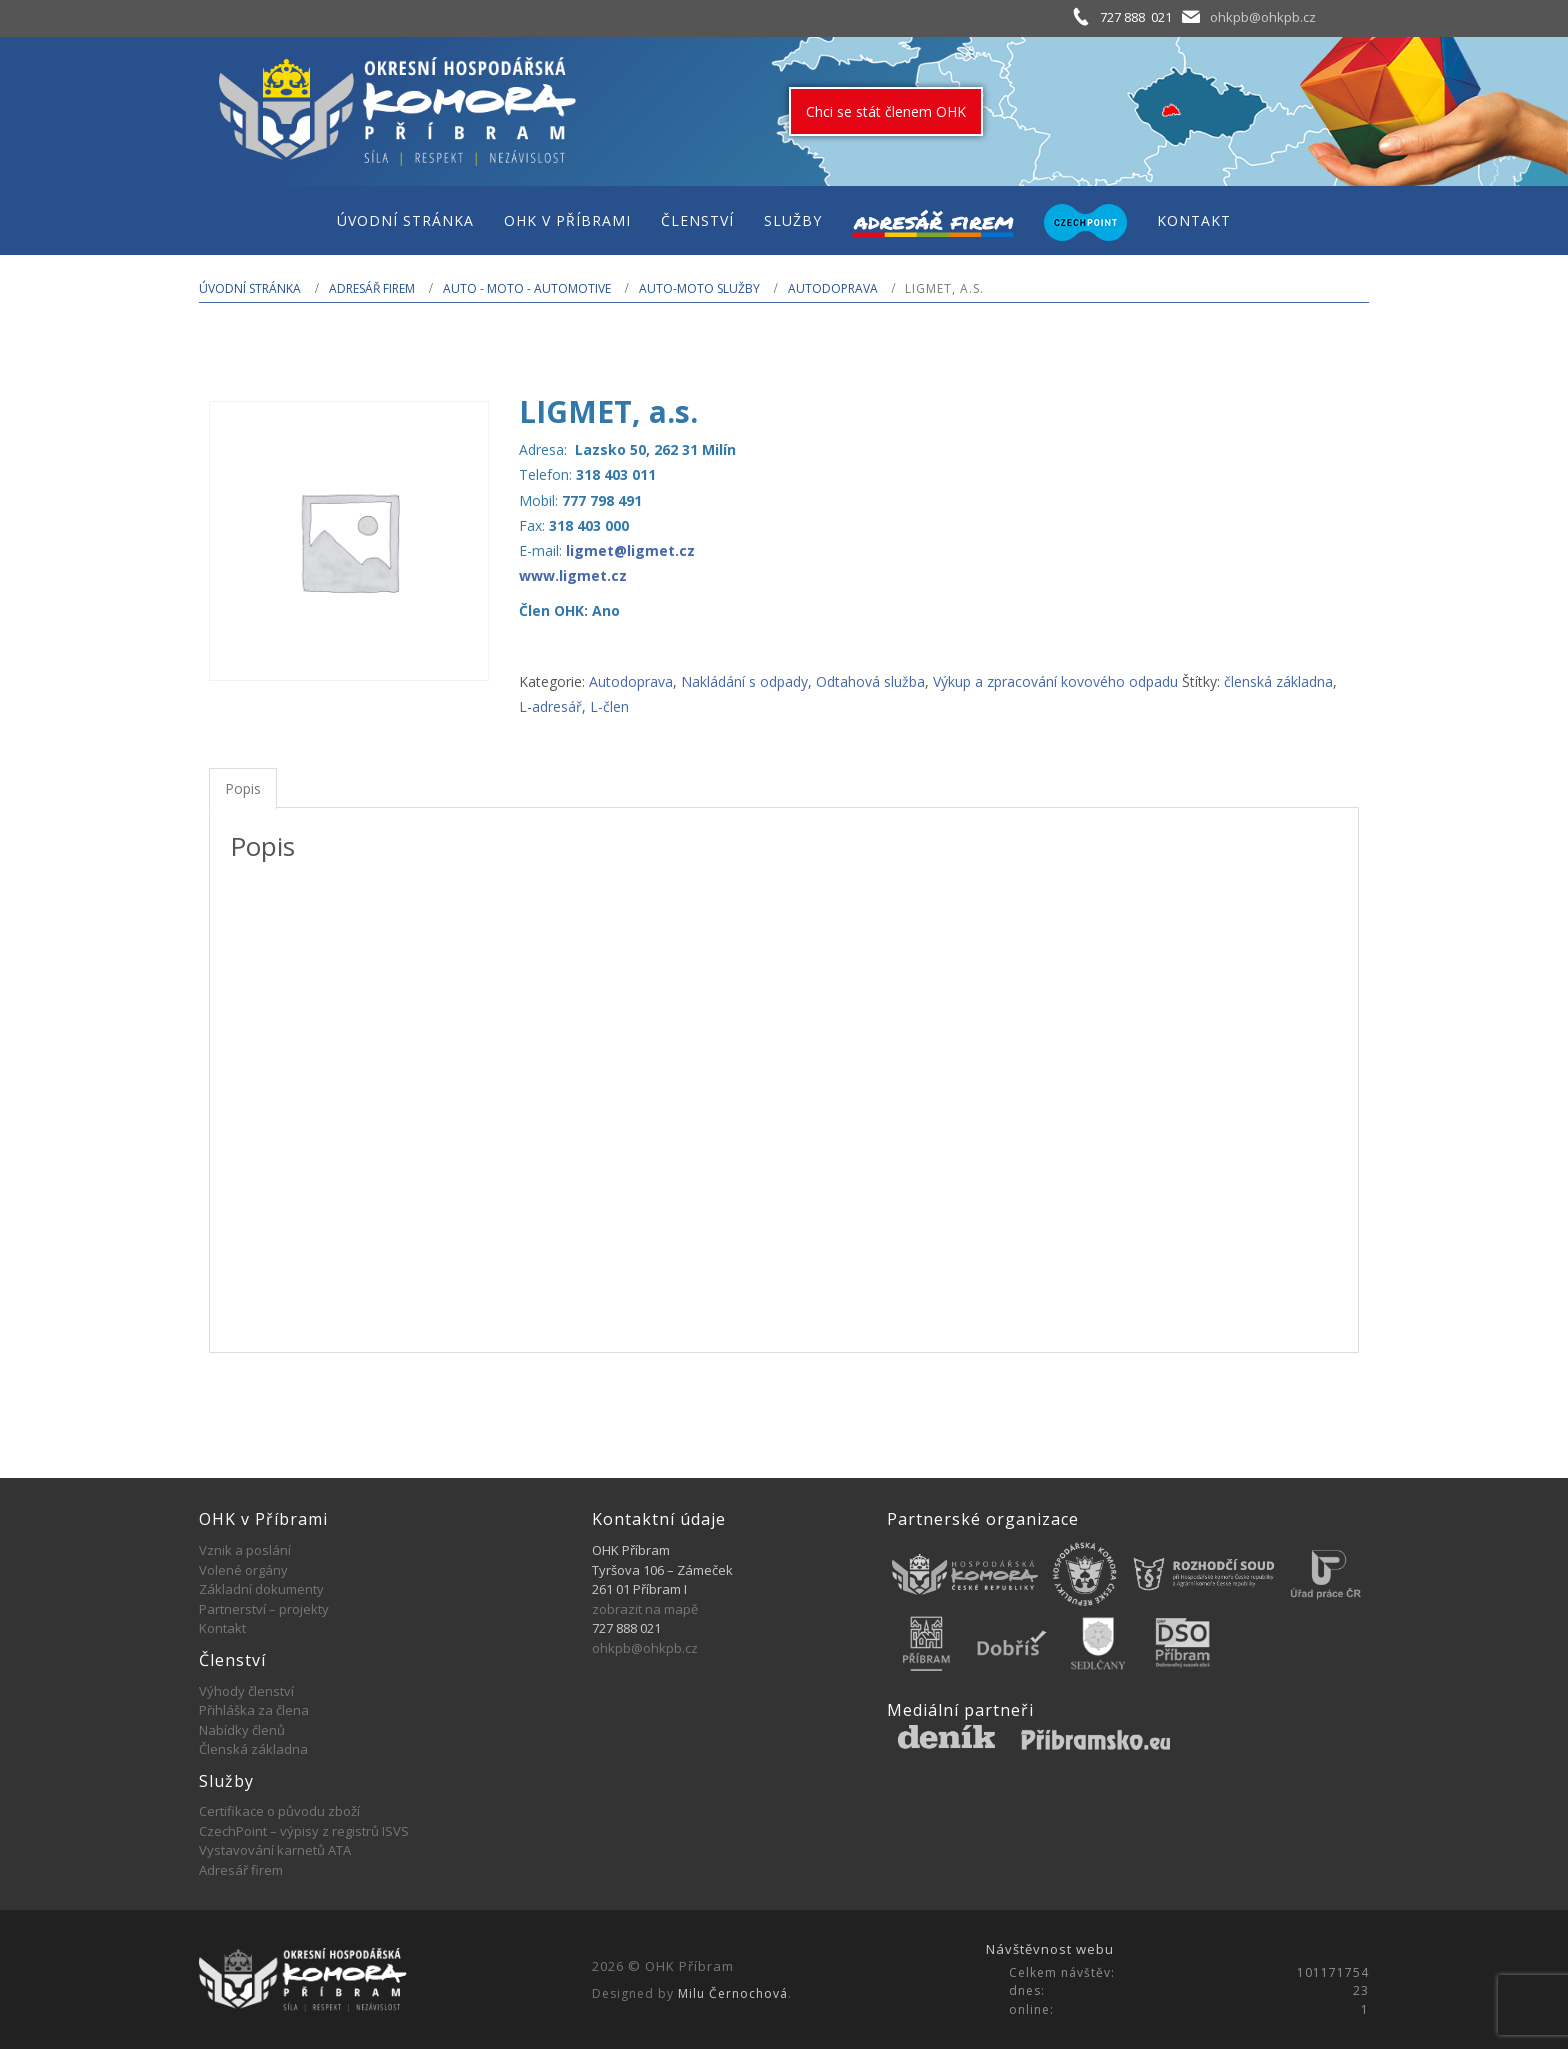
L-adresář (550, 706)
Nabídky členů (242, 1730)
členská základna (1278, 681)
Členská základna (253, 1749)
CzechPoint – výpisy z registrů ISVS (304, 1831)
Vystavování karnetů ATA (275, 1850)
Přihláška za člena (254, 1710)
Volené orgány (243, 1570)
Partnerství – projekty (264, 1609)
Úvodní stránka (250, 288)
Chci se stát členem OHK (886, 111)
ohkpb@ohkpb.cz (1263, 17)
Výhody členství (246, 1691)
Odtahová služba (870, 681)
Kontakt (222, 1628)
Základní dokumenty (261, 1589)
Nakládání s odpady (744, 681)
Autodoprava (833, 288)
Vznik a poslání (245, 1550)
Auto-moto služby (699, 288)
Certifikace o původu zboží (279, 1811)
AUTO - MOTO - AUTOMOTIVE (527, 288)
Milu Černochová (733, 1993)
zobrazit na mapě (645, 1609)
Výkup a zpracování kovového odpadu (1055, 681)
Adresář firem (372, 288)
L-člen (609, 706)
